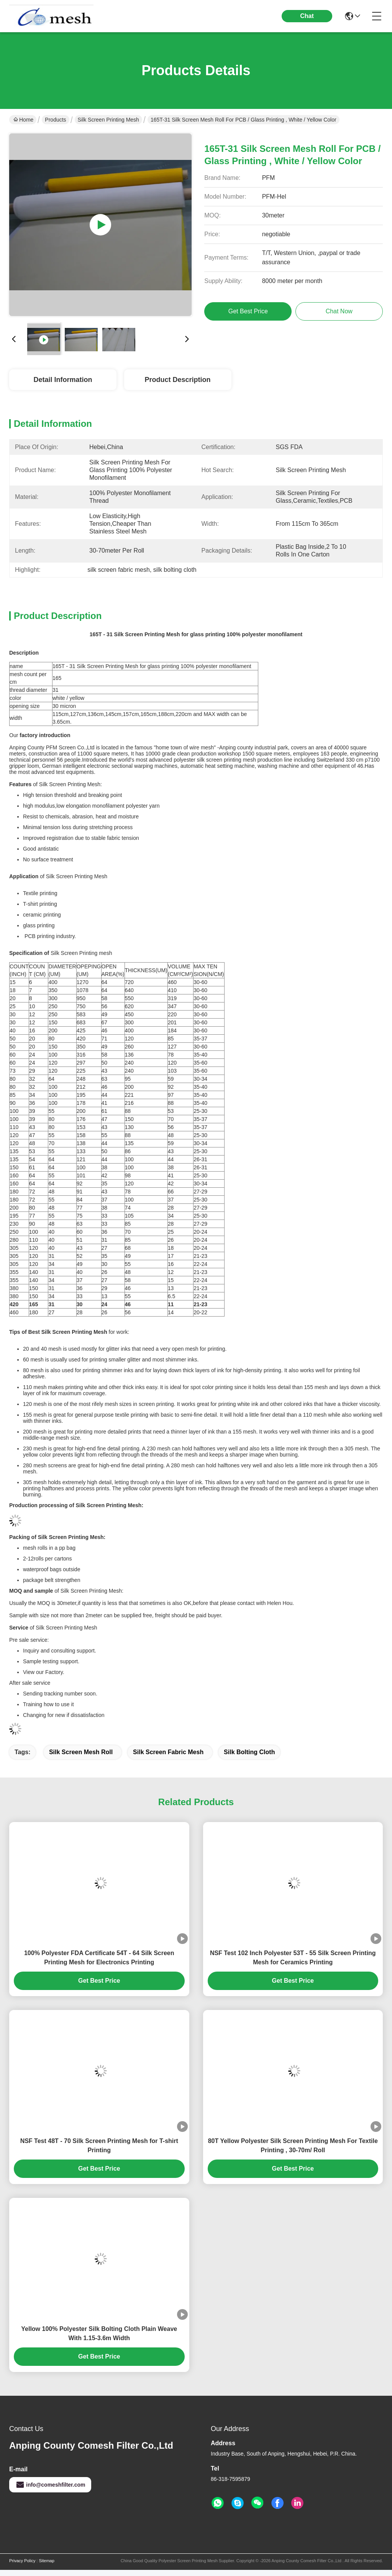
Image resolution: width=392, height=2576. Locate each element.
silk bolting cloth (249, 1752)
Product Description (177, 380)
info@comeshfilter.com (50, 2485)
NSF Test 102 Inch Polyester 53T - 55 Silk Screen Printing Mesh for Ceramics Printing (293, 1957)
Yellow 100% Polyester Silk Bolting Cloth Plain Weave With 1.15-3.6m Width (99, 2333)
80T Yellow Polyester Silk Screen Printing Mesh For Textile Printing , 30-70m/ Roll (293, 2145)
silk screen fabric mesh (168, 1752)
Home (23, 120)
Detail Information (62, 380)
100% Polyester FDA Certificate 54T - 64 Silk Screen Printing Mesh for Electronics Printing (99, 1957)
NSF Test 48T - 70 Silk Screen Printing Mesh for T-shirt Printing (99, 2145)
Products (55, 120)
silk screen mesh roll (81, 1752)
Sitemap (46, 2560)
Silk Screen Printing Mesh (108, 120)
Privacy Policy (22, 2560)
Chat (307, 16)
